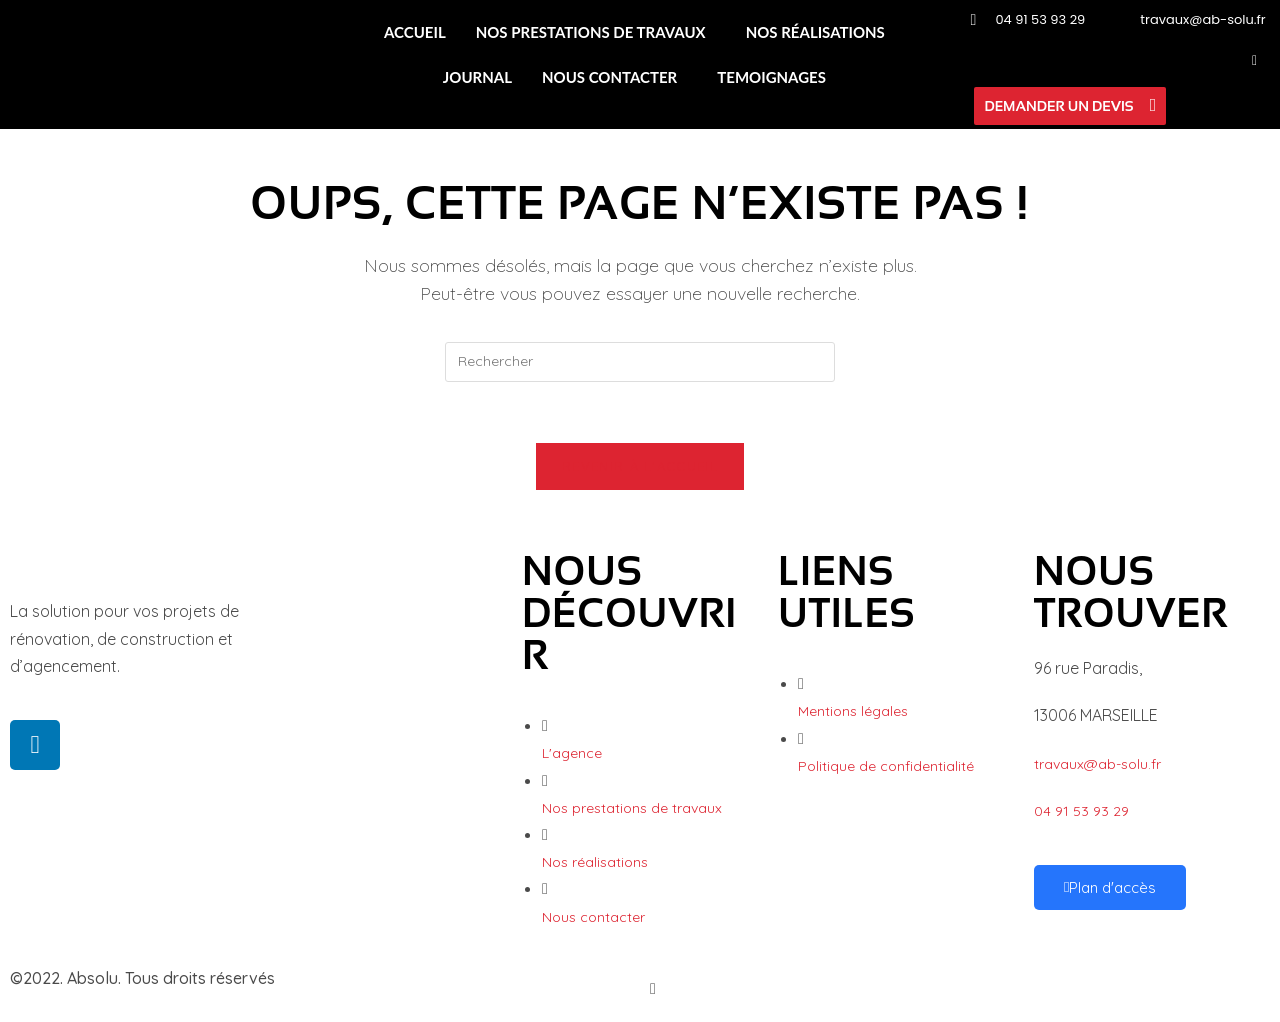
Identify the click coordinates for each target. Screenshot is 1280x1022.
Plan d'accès (1110, 887)
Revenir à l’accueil (640, 466)
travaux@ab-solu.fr (1097, 764)
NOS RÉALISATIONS (815, 32)
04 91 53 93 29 (1081, 811)
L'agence (572, 753)
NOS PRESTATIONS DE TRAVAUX (591, 32)
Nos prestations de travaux (632, 808)
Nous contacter (593, 917)
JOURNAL (477, 77)
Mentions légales (853, 711)
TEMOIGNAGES (771, 77)
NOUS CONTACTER (609, 77)
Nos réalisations (595, 862)
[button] (596, 32)
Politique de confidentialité (886, 766)
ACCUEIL (415, 32)
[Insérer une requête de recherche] (640, 362)
